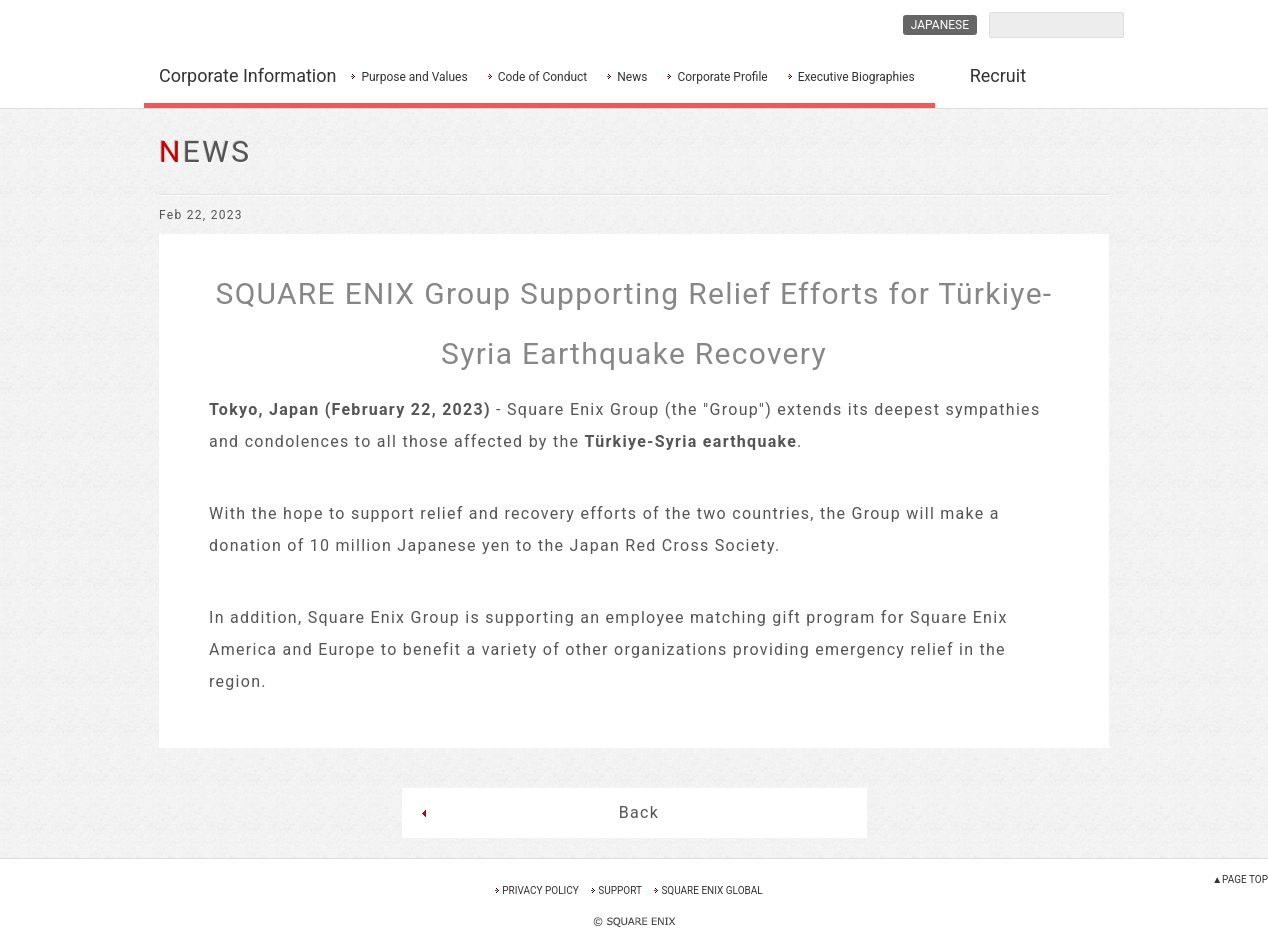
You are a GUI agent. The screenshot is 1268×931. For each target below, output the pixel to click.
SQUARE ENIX (248, 25)
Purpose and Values (414, 77)
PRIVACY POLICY (540, 890)
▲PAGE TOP (1240, 879)
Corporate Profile (722, 77)
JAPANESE (940, 25)
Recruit (998, 75)
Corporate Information (247, 75)
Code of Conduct (543, 77)
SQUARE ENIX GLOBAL (711, 890)
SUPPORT (620, 890)
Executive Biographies (856, 77)
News (632, 77)
